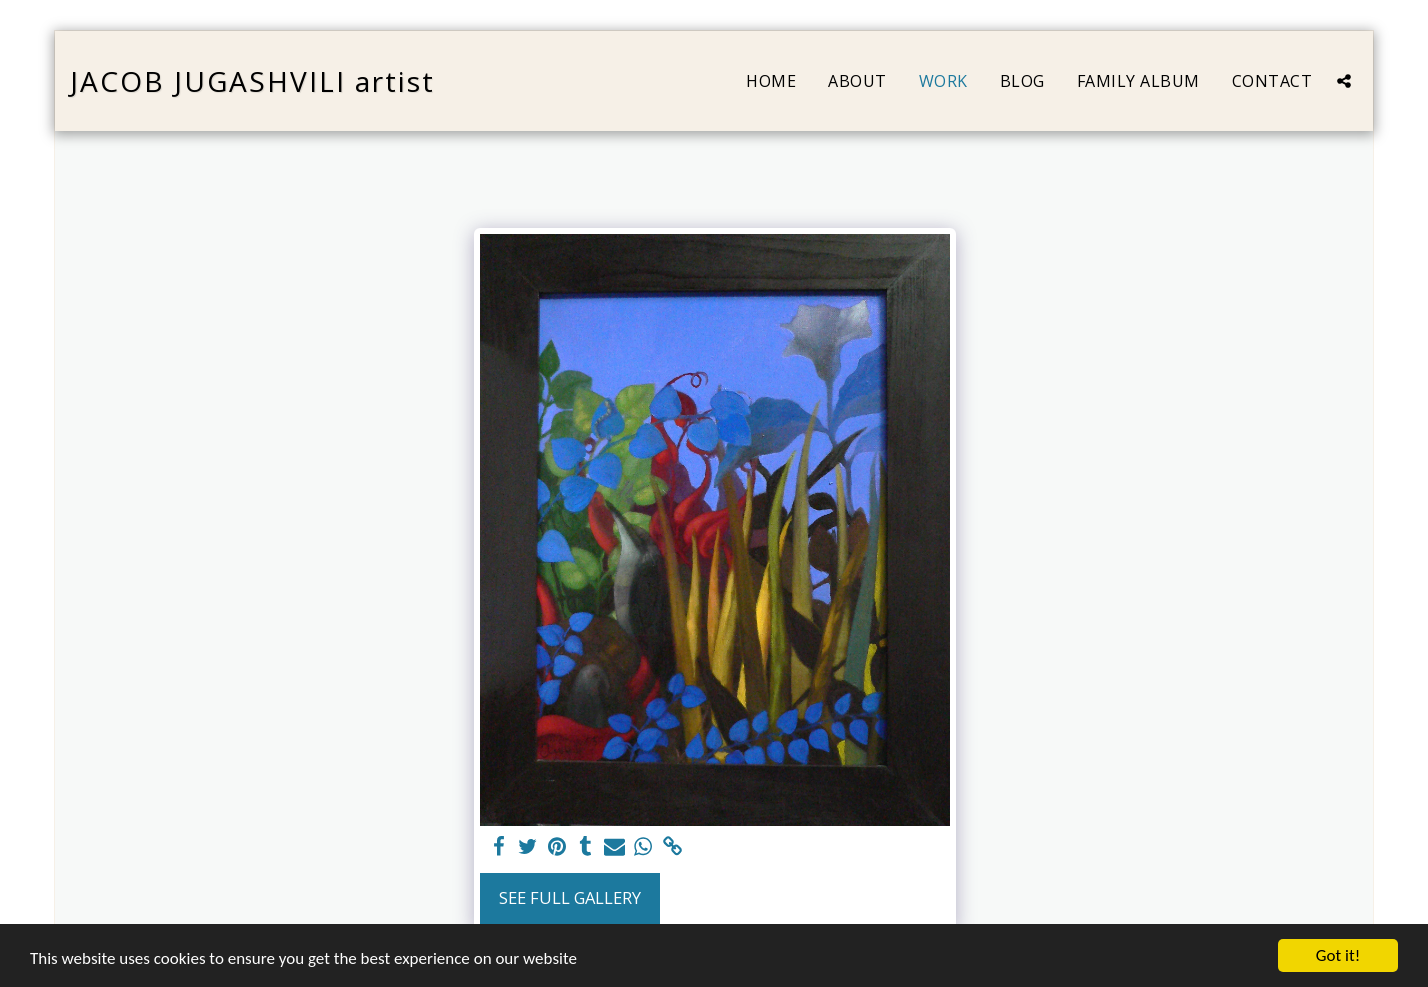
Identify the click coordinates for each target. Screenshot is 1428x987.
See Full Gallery (570, 897)
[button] (1344, 81)
